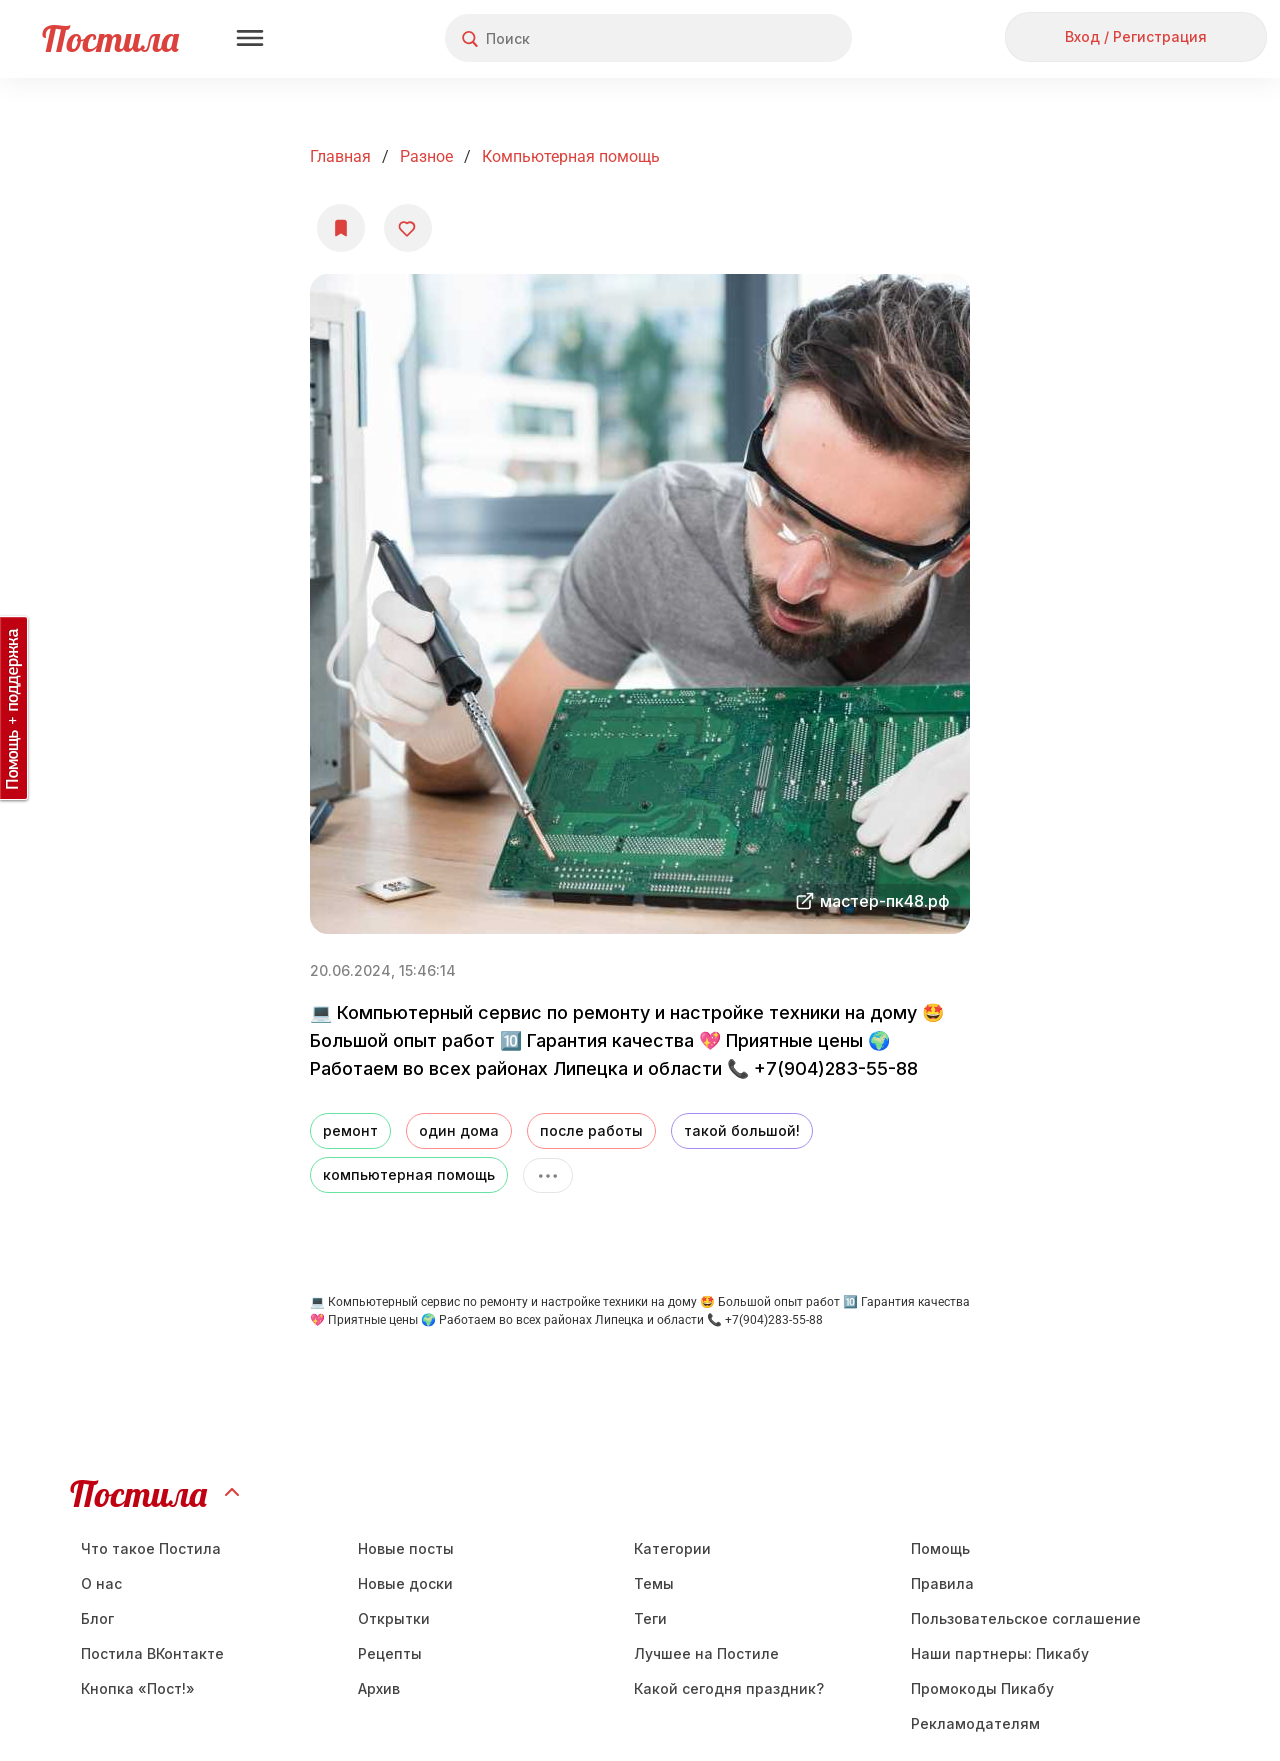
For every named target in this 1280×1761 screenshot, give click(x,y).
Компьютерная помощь (571, 156)
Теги (650, 1618)
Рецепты (390, 1653)
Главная (340, 156)
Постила (110, 38)
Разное (426, 156)
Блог (97, 1618)
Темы (654, 1583)
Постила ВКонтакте (152, 1653)
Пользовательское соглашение (1026, 1618)
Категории (672, 1548)
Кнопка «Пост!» (138, 1688)
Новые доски (405, 1583)
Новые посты (406, 1548)
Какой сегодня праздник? (729, 1688)
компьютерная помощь (409, 1174)
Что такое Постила (151, 1548)
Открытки (394, 1618)
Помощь (940, 1548)
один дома (459, 1130)
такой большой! (742, 1130)
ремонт (350, 1130)
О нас (101, 1583)
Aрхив (379, 1688)
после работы (591, 1130)
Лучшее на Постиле (706, 1653)
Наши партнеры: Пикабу (1000, 1653)
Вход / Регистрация (1136, 36)
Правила (942, 1583)
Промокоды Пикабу (982, 1688)
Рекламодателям (975, 1723)
